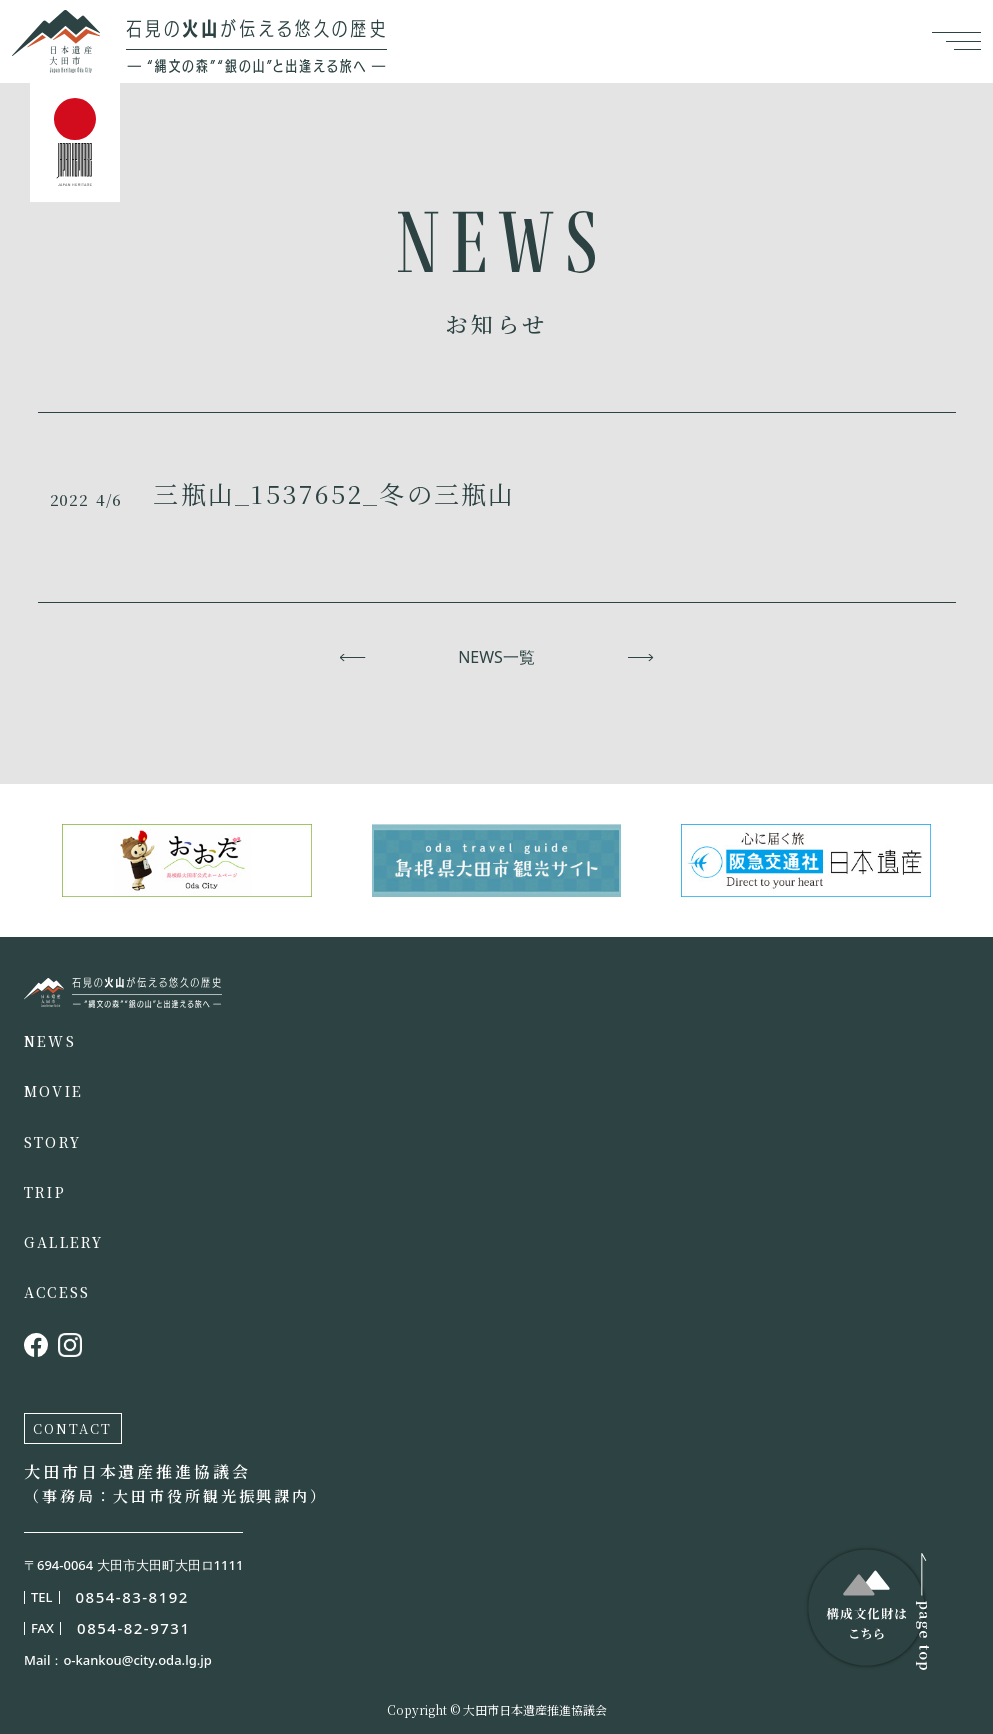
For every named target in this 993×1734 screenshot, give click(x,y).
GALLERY (64, 1242)
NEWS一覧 (496, 657)
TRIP (45, 1192)
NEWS (50, 1041)
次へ (640, 657)
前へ (352, 657)
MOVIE (53, 1091)
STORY (52, 1142)
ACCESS (57, 1292)
